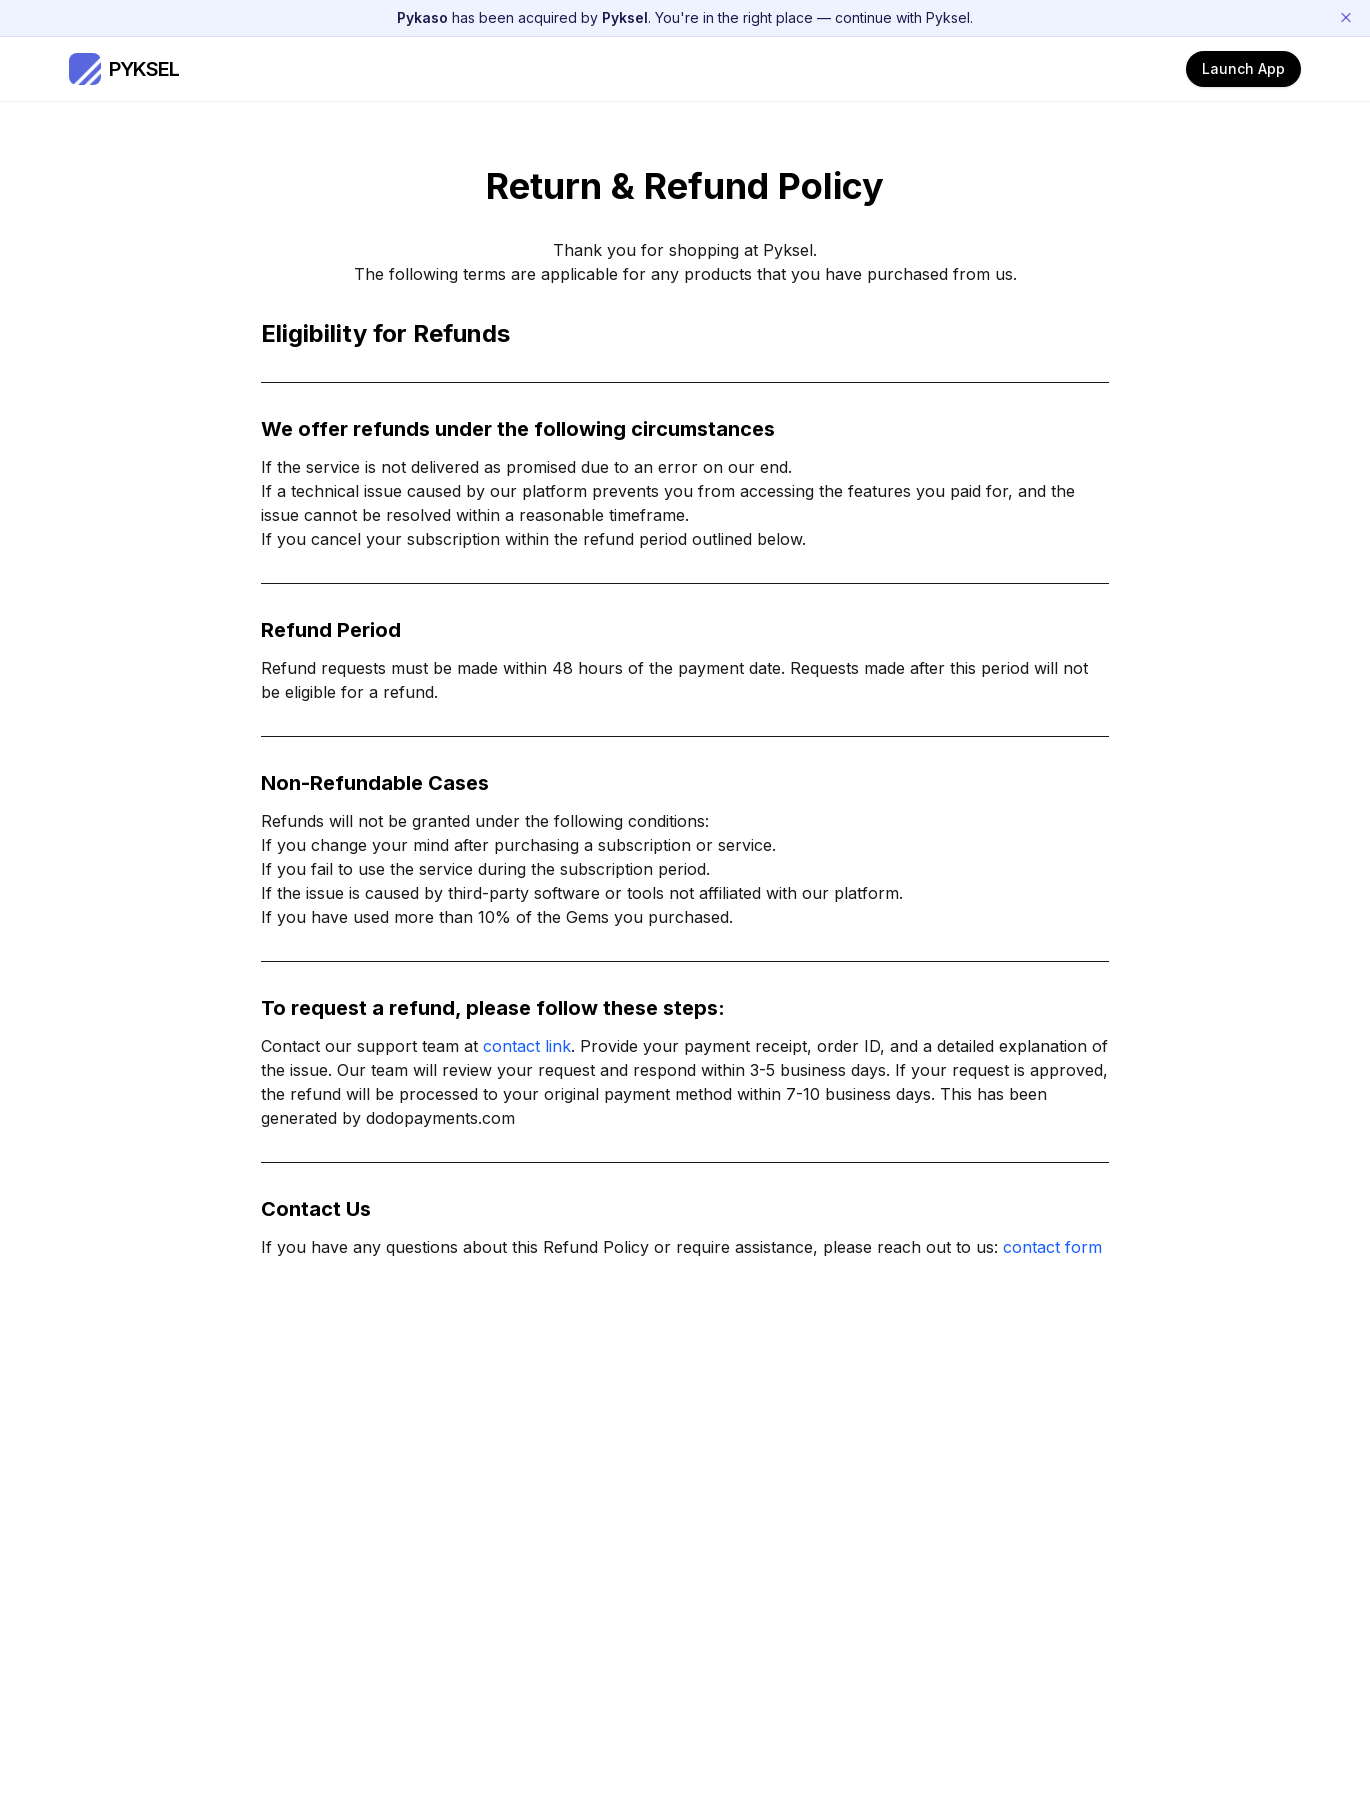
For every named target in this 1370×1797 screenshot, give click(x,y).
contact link (527, 1046)
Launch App (1243, 68)
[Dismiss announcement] (1346, 18)
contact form (1052, 1247)
